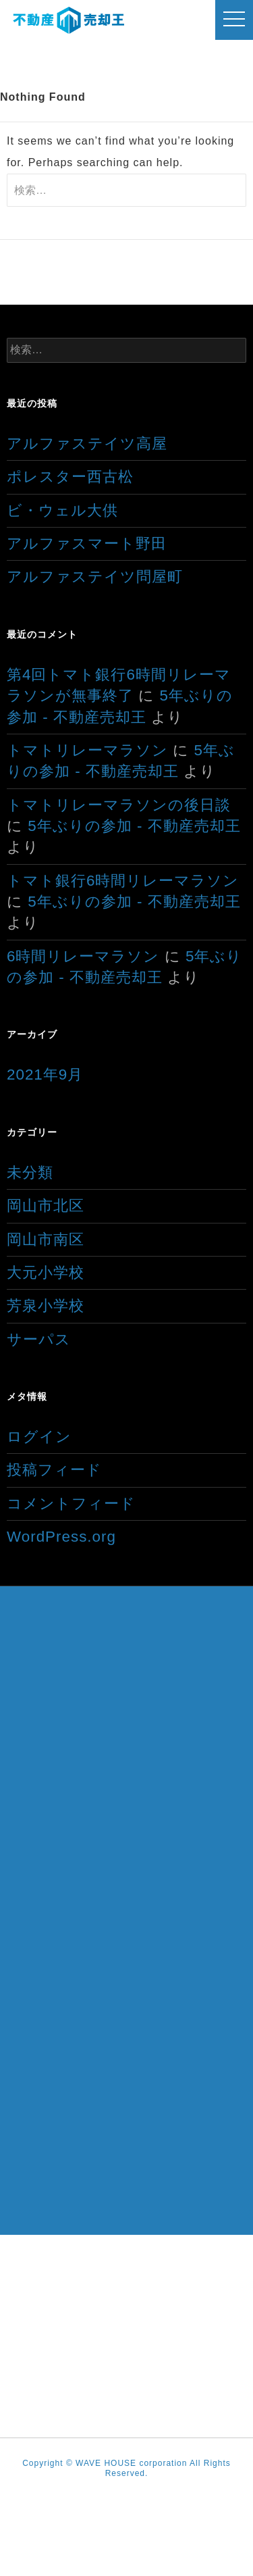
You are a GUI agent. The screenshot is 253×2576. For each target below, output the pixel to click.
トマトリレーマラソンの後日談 (119, 805)
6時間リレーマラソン (83, 956)
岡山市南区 (45, 1239)
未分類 (30, 1172)
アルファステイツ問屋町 (95, 576)
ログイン (39, 1436)
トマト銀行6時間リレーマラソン (123, 880)
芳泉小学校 (45, 1305)
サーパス (39, 1339)
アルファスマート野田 (87, 543)
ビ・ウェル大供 (62, 510)
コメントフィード (71, 1503)
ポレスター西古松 (70, 476)
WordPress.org (61, 1536)
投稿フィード (54, 1469)
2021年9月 (45, 1074)
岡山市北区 (45, 1205)
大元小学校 (45, 1272)
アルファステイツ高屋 (87, 443)
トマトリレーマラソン (87, 750)
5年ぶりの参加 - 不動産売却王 (134, 825)
